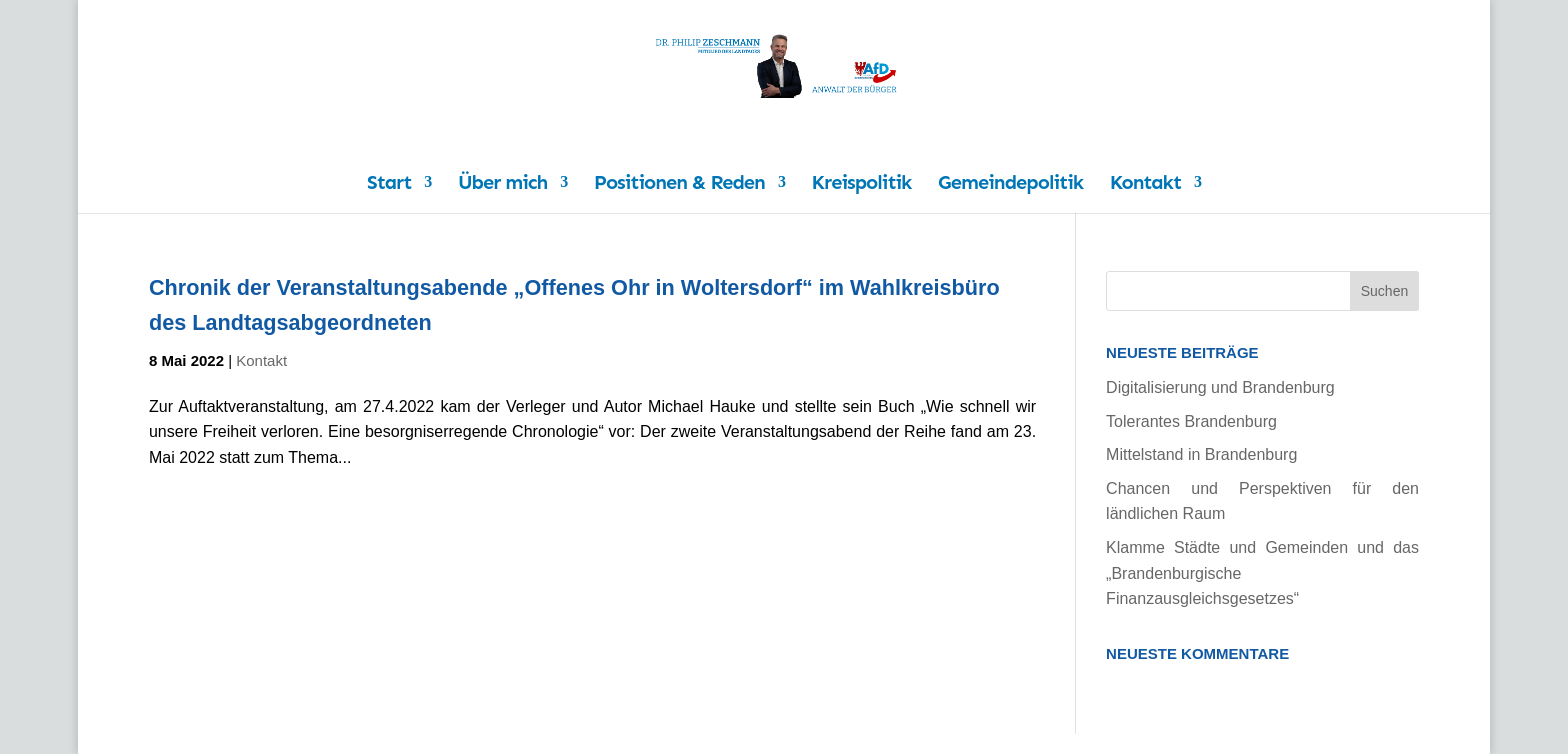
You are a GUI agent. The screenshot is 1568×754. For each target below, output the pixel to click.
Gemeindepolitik (1010, 184)
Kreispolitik (862, 184)
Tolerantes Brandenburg (1191, 421)
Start (389, 184)
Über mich (502, 184)
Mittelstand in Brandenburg (1201, 454)
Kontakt (1145, 184)
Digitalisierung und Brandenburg (1220, 387)
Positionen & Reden (679, 184)
